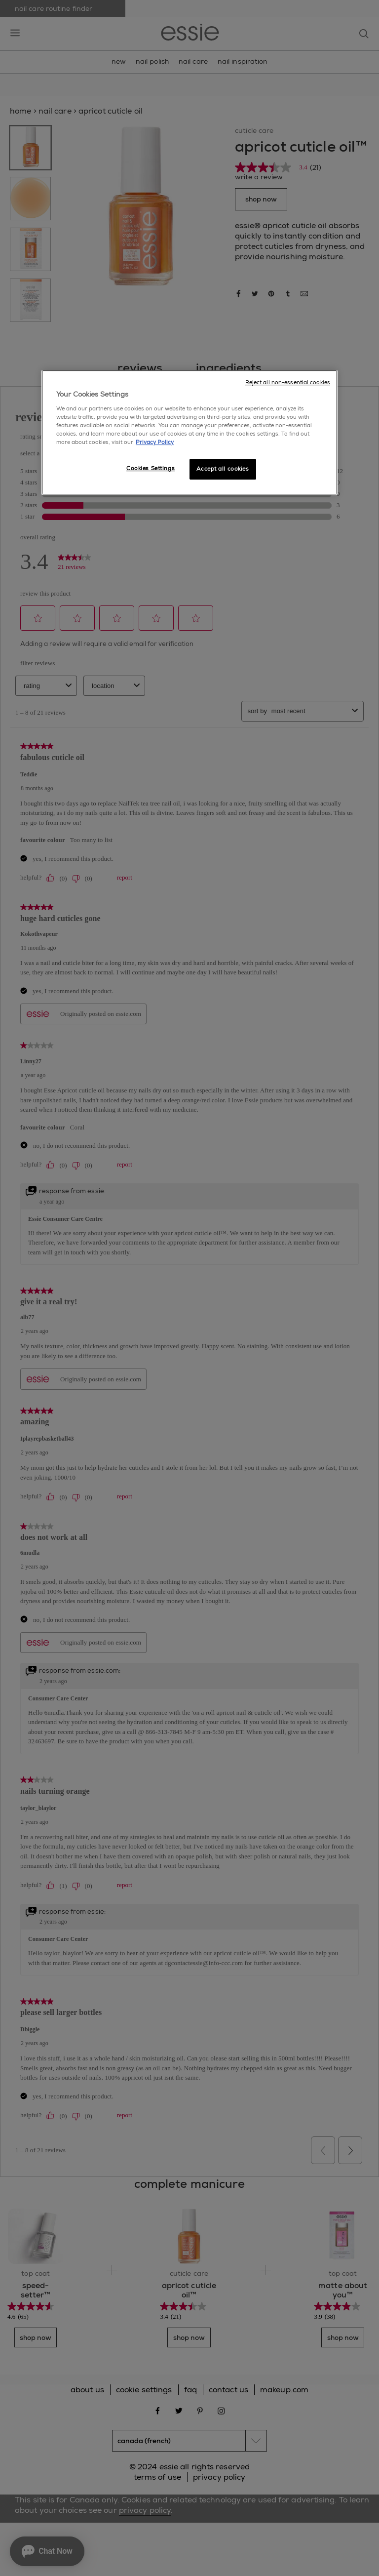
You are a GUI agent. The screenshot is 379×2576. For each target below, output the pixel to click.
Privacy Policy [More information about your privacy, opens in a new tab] (155, 442)
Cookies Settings (150, 468)
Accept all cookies (222, 469)
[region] (189, 432)
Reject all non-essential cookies (287, 383)
